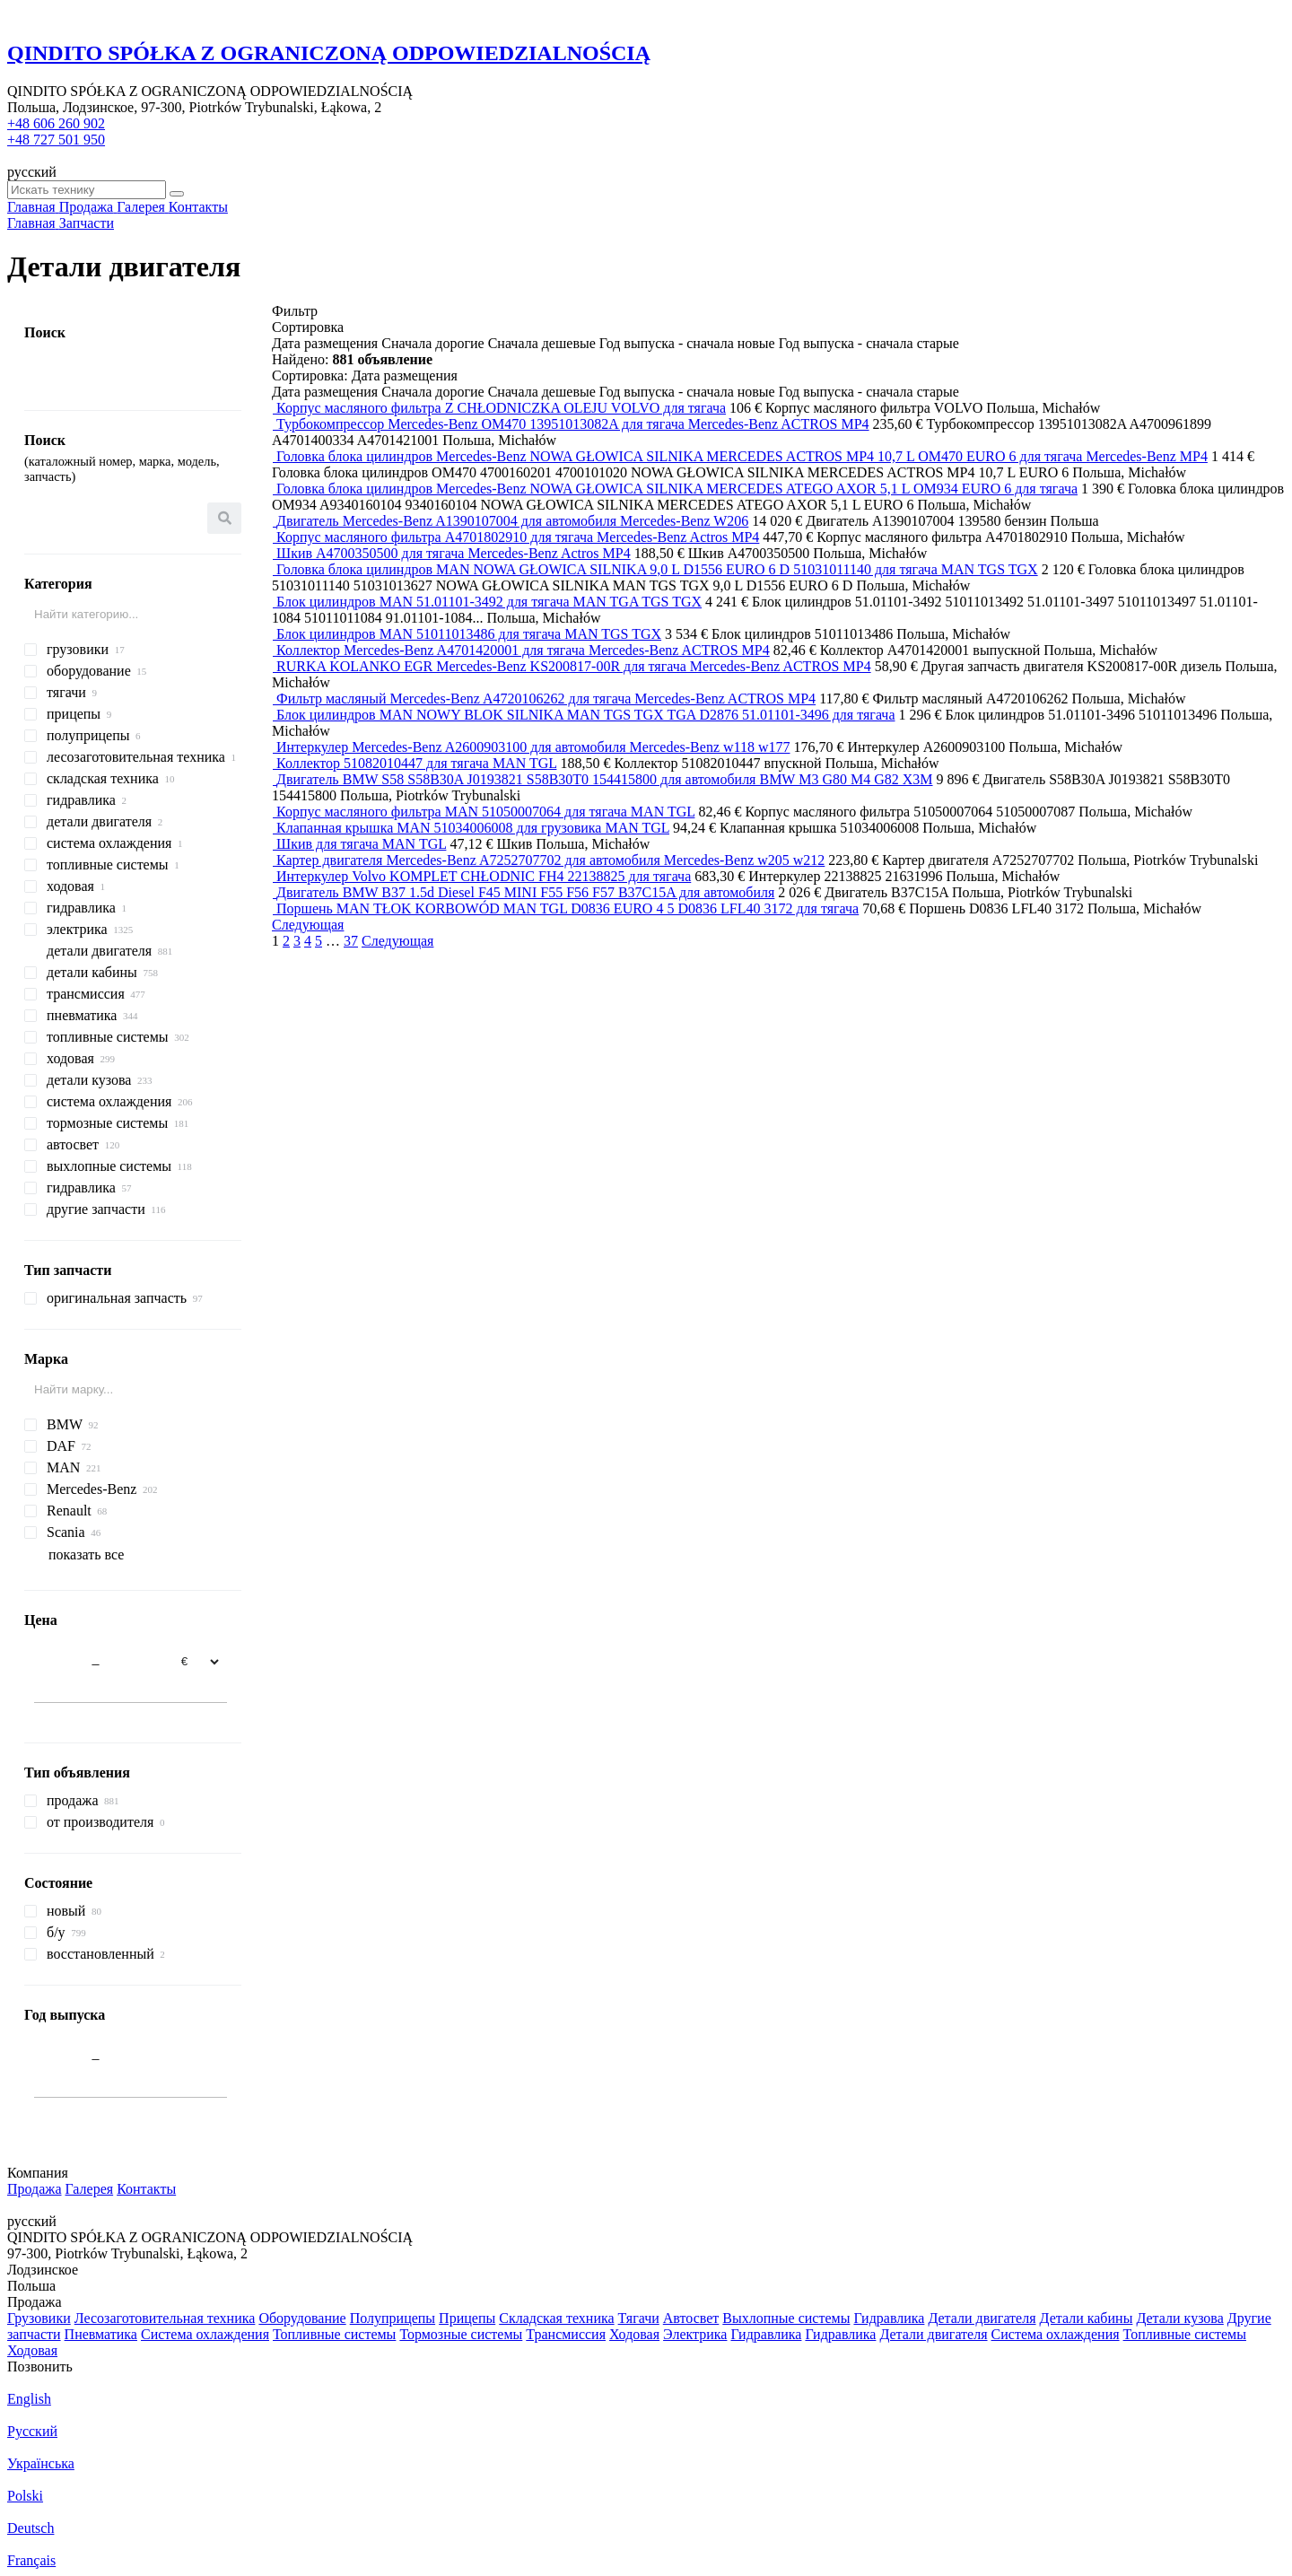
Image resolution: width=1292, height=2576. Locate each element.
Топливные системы (334, 2334)
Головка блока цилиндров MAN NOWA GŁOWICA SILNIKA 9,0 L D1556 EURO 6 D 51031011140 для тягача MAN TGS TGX (657, 569)
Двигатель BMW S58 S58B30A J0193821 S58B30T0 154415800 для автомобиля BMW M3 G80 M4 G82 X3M (604, 779)
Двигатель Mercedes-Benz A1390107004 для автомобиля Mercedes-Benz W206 (512, 520)
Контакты (146, 2188)
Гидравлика (888, 2318)
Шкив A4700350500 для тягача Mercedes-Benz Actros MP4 (453, 553)
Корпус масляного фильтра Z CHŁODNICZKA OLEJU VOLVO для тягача (501, 407)
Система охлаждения (205, 2334)
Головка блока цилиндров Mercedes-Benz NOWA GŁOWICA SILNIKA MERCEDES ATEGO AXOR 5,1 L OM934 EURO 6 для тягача (677, 488)
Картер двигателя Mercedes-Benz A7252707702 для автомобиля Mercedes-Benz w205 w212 (550, 860)
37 (351, 940)
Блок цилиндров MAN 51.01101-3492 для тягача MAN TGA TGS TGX (489, 601)
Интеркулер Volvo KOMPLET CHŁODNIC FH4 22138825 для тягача (483, 876)
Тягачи (638, 2318)
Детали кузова (1179, 2318)
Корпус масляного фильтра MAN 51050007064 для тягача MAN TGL (485, 811)
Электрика (695, 2334)
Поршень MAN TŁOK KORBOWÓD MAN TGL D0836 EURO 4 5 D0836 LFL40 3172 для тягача (567, 908)
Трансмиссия (566, 2334)
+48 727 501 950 (56, 139)
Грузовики (39, 2318)
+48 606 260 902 (56, 123)
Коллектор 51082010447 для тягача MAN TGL (416, 763)
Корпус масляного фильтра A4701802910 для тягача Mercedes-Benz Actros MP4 (517, 537)
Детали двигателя (981, 2318)
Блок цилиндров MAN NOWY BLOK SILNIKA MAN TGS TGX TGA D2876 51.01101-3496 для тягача (585, 714)
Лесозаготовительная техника (165, 2318)
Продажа (34, 2188)
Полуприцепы (392, 2318)
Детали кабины (1086, 2318)
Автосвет (691, 2318)
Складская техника (556, 2318)
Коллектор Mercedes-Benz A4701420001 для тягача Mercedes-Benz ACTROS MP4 (523, 650)
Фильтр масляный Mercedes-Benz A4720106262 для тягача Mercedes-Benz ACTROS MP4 (546, 698)
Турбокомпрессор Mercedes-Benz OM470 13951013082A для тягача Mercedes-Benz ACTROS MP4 (572, 424)
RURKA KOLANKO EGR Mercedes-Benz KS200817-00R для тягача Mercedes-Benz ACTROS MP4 (573, 666)
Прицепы (467, 2318)
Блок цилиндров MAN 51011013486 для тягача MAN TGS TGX (468, 634)
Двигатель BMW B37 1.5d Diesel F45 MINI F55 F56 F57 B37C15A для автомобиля (525, 892)
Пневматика (101, 2334)
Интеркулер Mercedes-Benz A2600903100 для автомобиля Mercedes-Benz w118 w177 (533, 747)
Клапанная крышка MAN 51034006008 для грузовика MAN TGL (472, 827)
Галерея (89, 2188)
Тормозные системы (460, 2334)
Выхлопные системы (786, 2318)
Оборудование (301, 2318)
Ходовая (634, 2334)
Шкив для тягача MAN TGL (361, 843)
